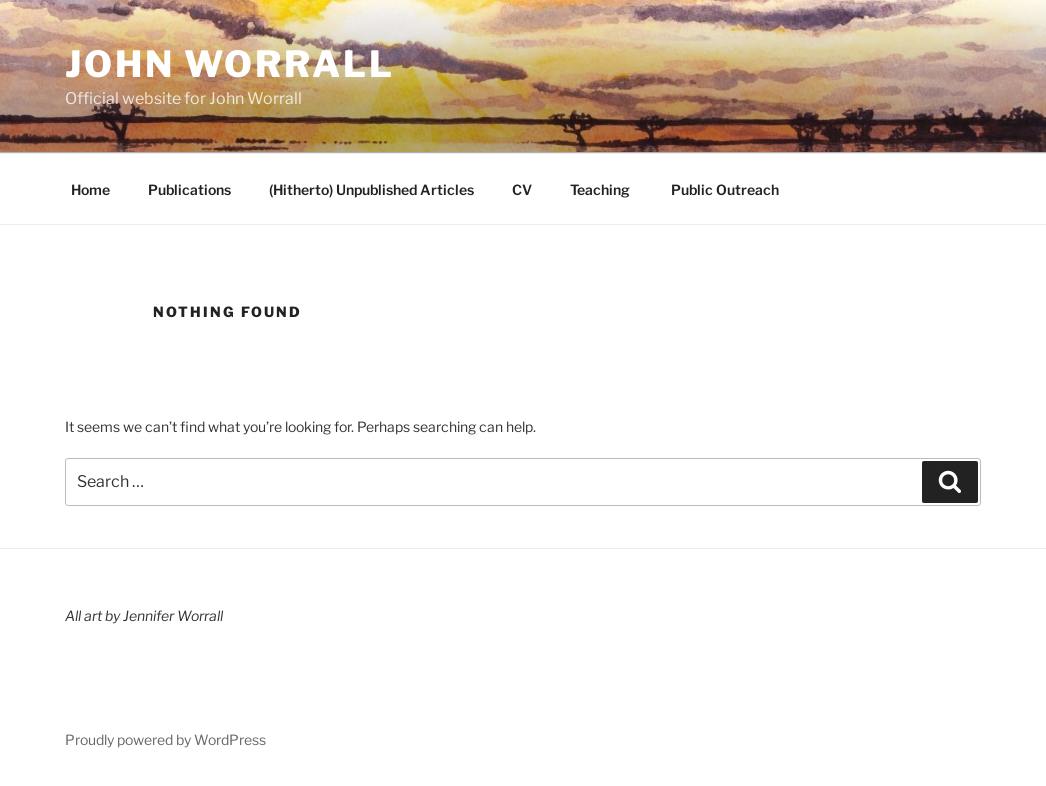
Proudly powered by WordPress (165, 739)
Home (90, 189)
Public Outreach (723, 189)
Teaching (600, 189)
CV (522, 189)
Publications (189, 189)
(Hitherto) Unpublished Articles (371, 189)
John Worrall (230, 64)
